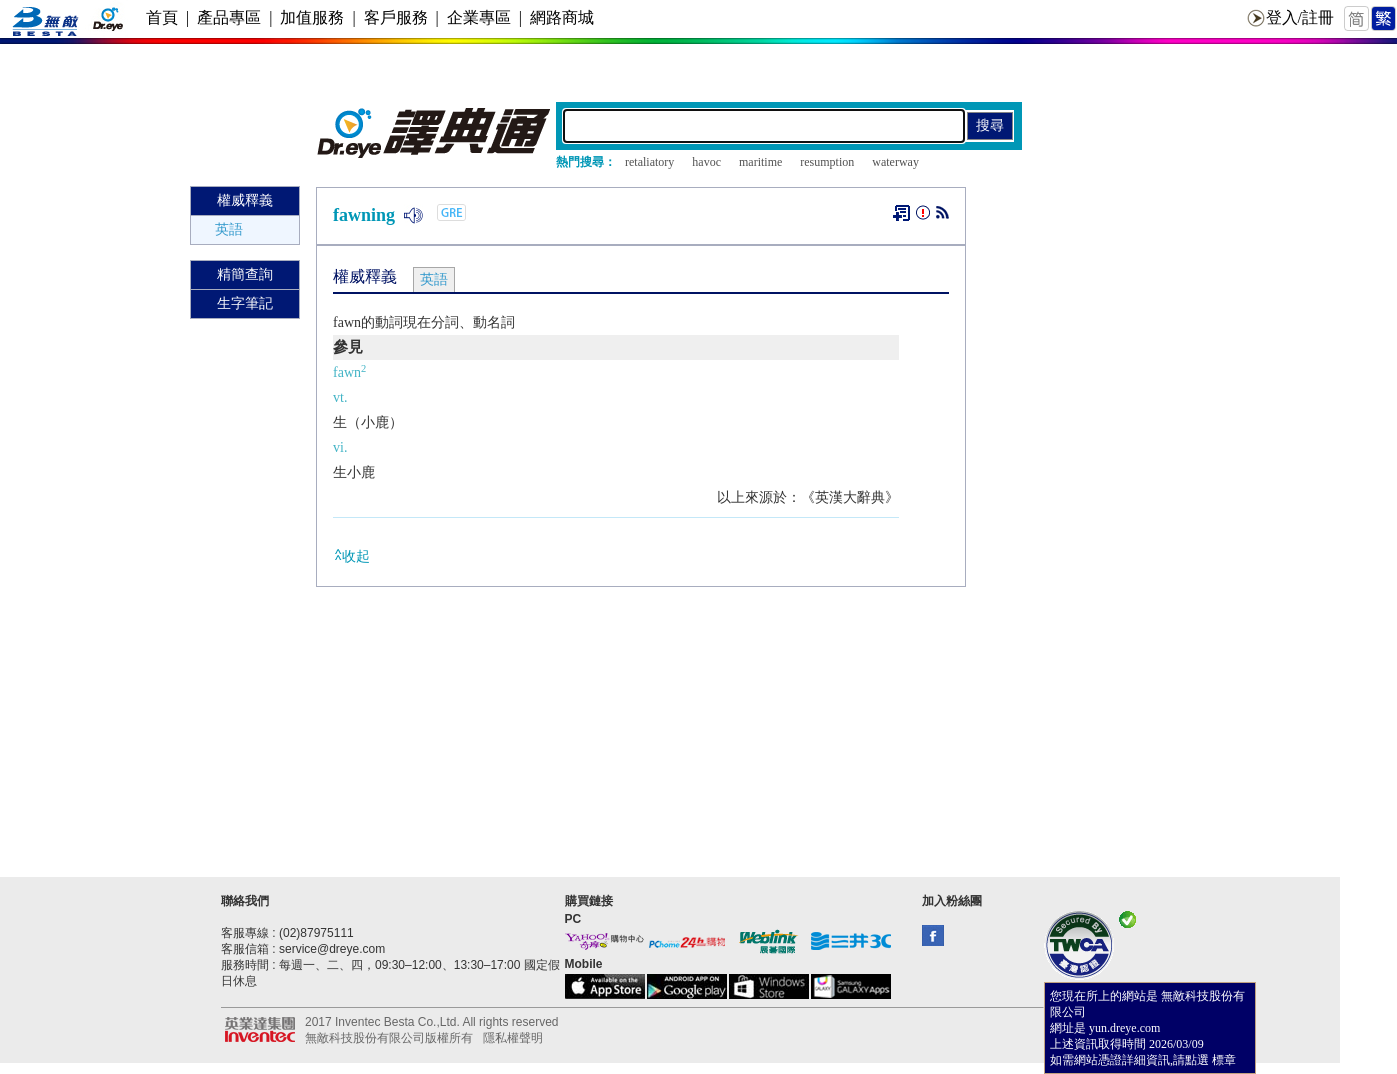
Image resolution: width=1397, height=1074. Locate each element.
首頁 (162, 17)
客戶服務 (396, 17)
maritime (760, 162)
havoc (706, 162)
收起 (351, 555)
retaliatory (649, 162)
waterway (895, 162)
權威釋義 (245, 200)
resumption (827, 162)
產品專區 (229, 17)
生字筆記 (245, 303)
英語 (229, 229)
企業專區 (479, 17)
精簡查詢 (245, 274)
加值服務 (312, 17)
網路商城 (562, 17)
